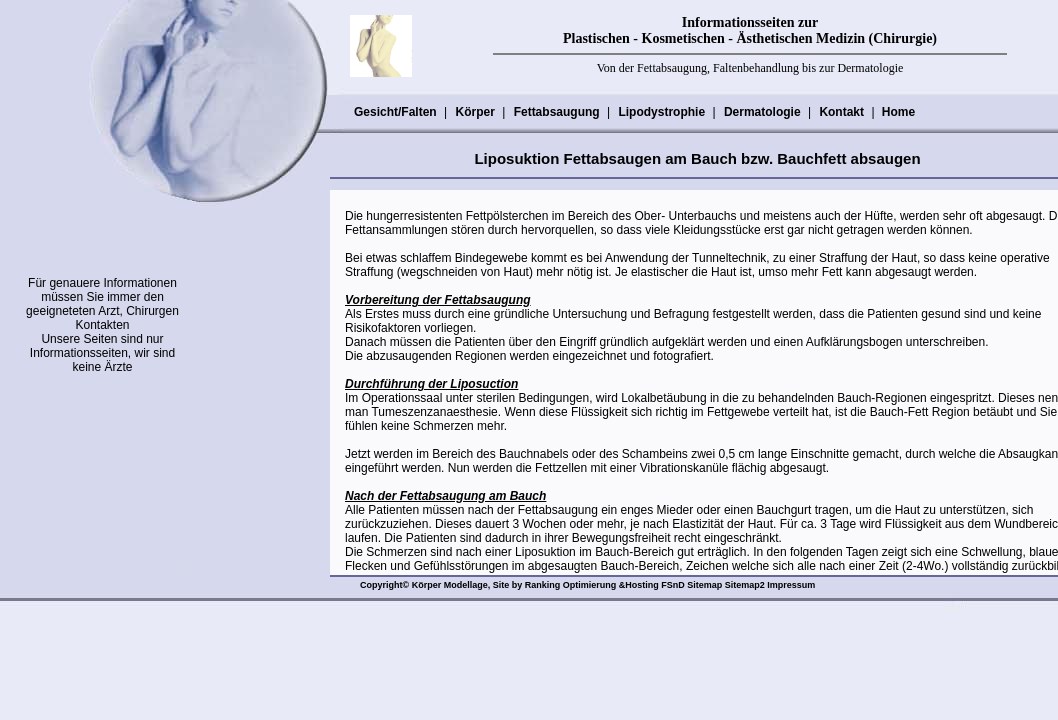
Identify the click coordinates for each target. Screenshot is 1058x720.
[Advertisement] (105, 501)
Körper (474, 112)
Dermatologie (762, 112)
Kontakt (841, 112)
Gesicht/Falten (395, 112)
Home (898, 112)
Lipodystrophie (661, 112)
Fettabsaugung (556, 112)
